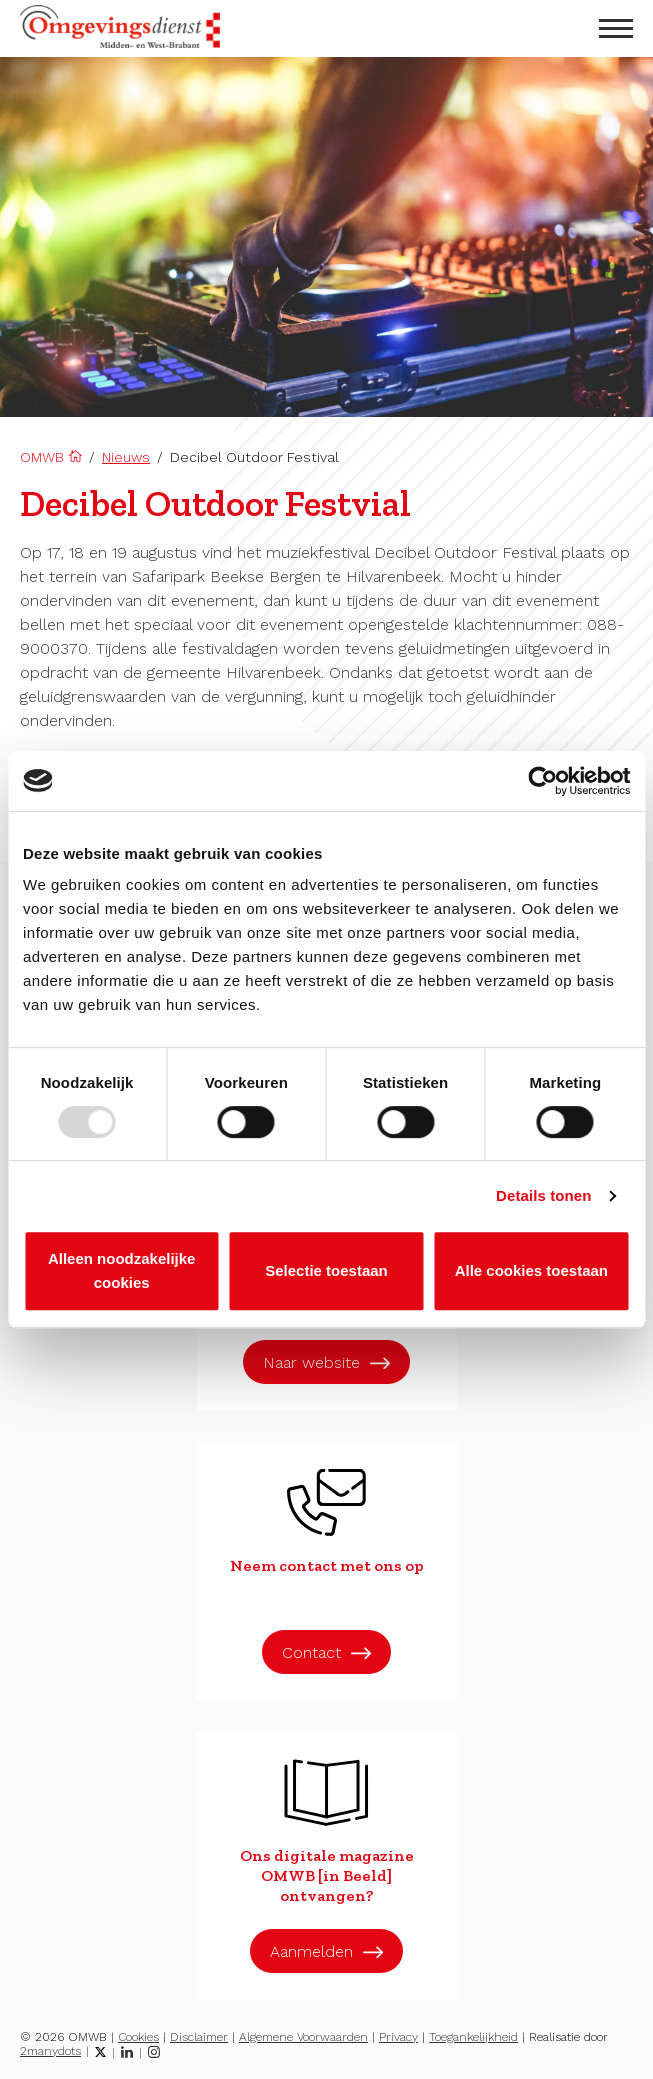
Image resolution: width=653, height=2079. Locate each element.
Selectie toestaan (326, 1270)
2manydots (50, 2051)
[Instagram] (154, 2052)
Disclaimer (199, 2037)
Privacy (398, 2037)
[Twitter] (100, 2052)
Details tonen (543, 1195)
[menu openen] (616, 28)
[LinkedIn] (127, 2052)
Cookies (138, 2037)
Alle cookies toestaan (531, 1270)
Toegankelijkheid (473, 2037)
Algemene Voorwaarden (303, 2037)
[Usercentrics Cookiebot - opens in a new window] (542, 781)
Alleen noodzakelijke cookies (122, 1270)
